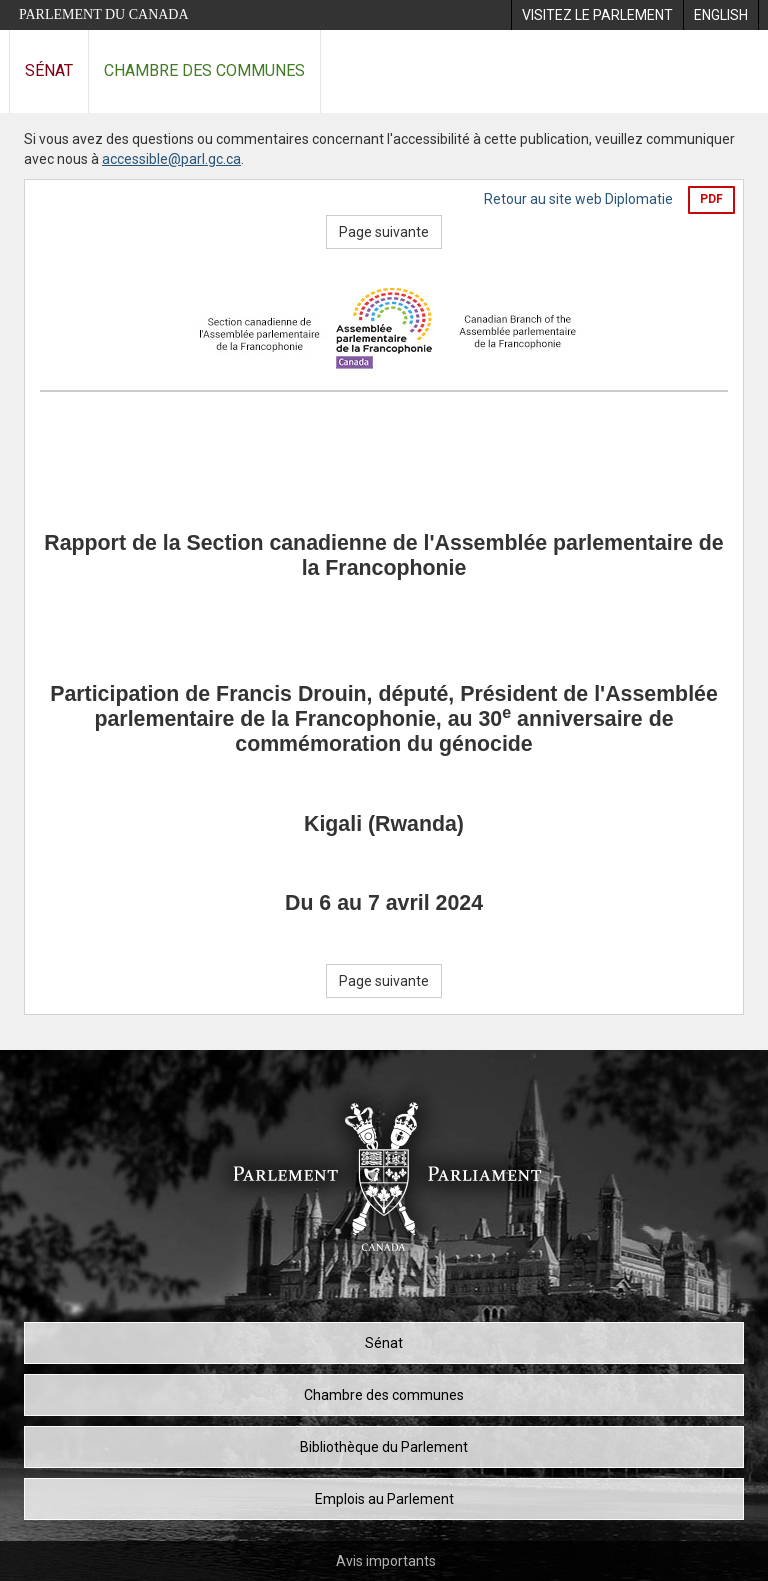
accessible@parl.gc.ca (171, 159)
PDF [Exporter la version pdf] (711, 199)
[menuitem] (597, 15)
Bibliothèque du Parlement (384, 1447)
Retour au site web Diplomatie (578, 199)
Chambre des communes (204, 70)
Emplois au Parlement (384, 1499)
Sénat (49, 70)
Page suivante (384, 232)
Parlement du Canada (104, 14)
